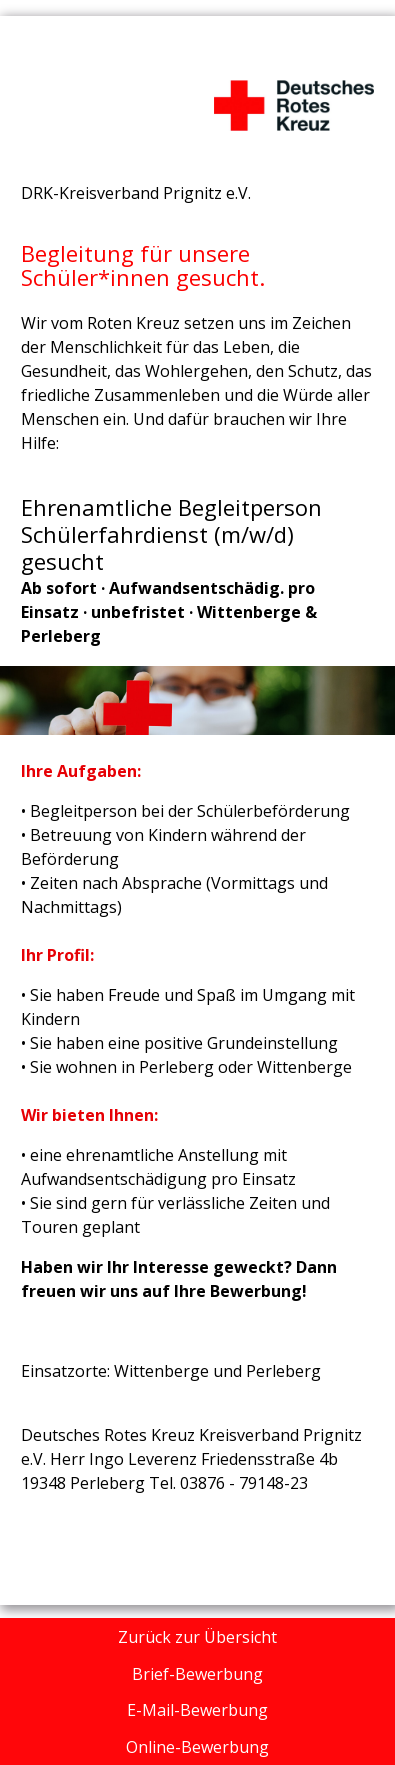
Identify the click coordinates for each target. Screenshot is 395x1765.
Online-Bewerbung (197, 1747)
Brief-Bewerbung (197, 1674)
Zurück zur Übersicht (197, 1637)
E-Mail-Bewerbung (197, 1710)
